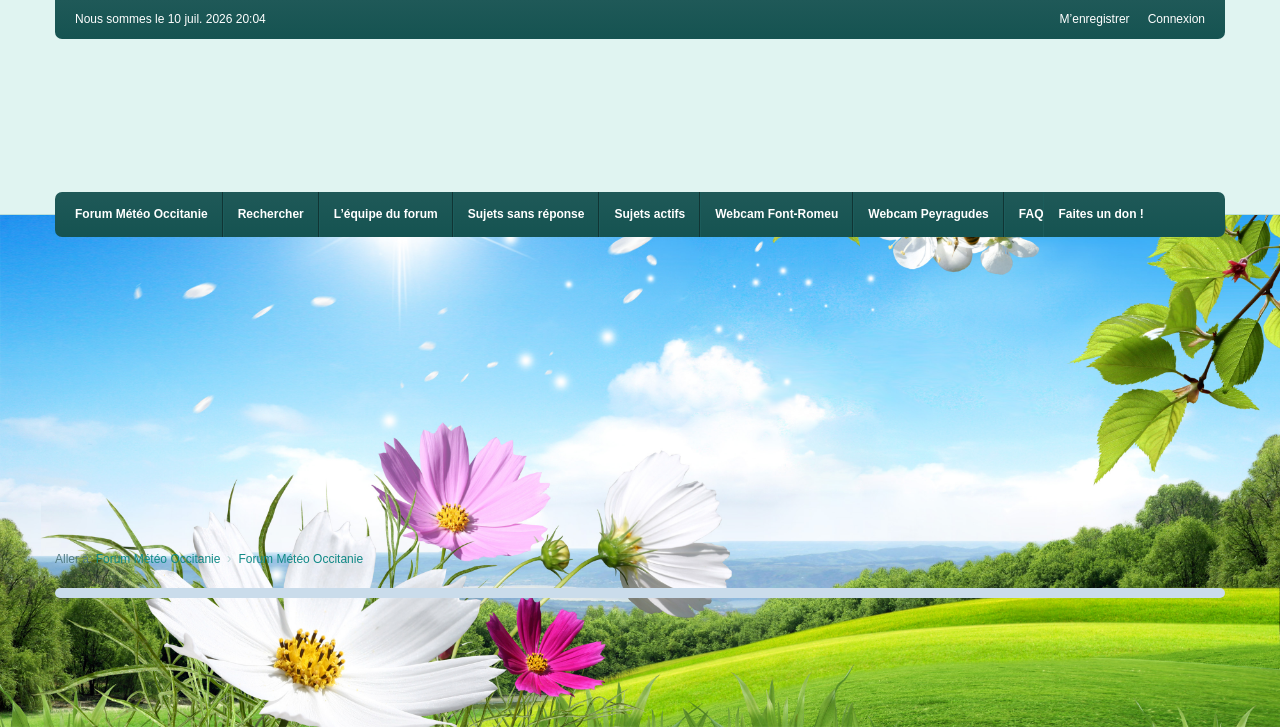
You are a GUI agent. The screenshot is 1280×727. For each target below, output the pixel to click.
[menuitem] (776, 214)
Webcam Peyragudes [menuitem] (928, 214)
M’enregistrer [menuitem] (1095, 19)
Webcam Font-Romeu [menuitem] (776, 214)
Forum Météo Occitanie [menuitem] (141, 214)
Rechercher (271, 214)
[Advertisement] (655, 387)
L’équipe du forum (386, 214)
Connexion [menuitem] (1176, 19)
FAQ (1031, 214)
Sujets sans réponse (526, 214)
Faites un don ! (1100, 214)
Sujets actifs (649, 214)
